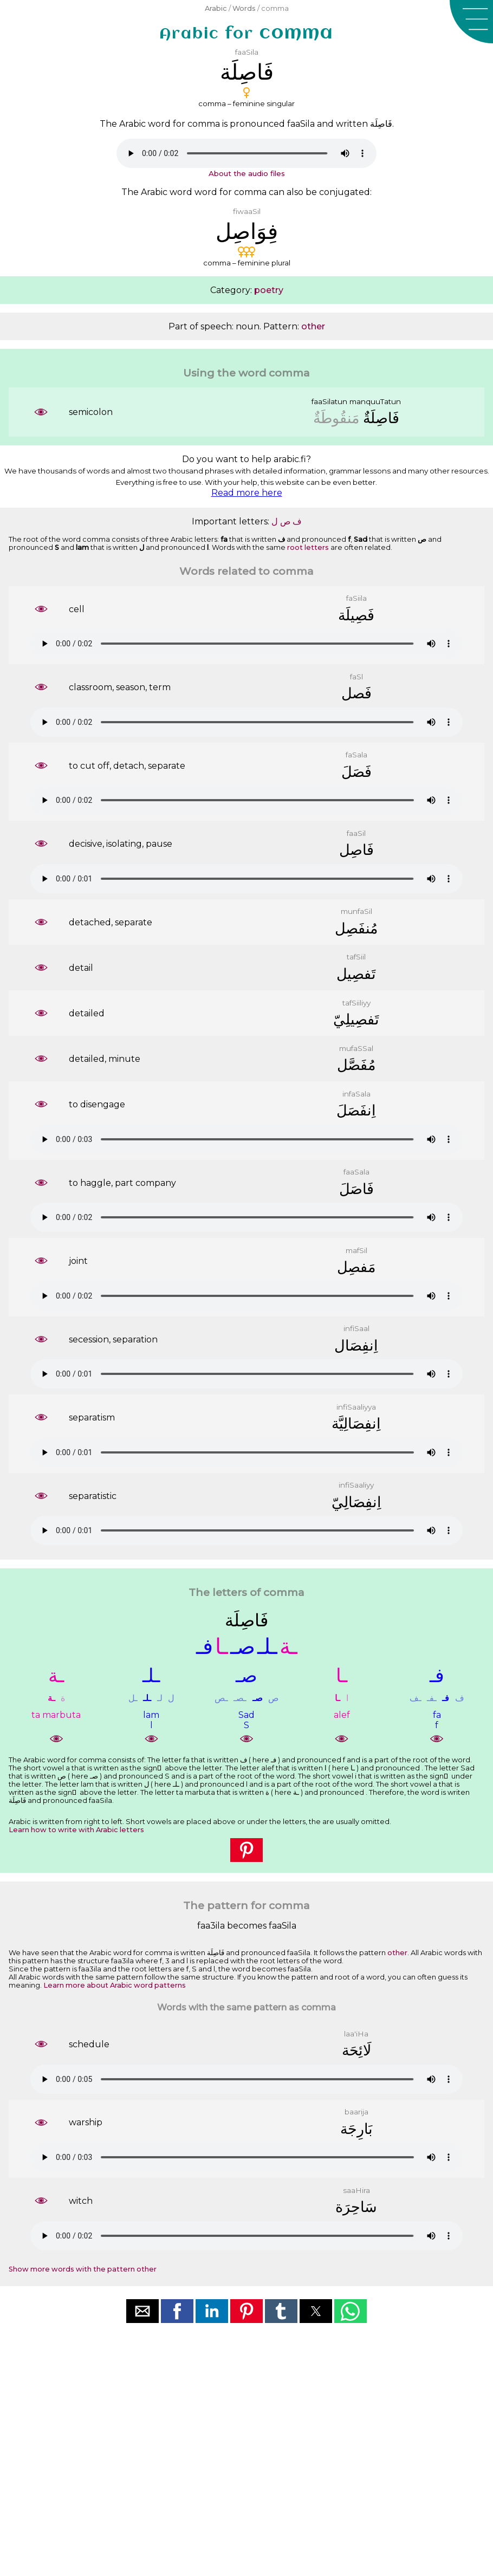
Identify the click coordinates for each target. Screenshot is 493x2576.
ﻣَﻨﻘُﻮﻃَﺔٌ (336, 418)
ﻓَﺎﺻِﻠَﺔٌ (381, 418)
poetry (268, 290)
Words (244, 8)
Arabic (216, 8)
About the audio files (247, 173)
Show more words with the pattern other (83, 2269)
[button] (471, 21)
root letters (308, 547)
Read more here (246, 493)
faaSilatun (329, 401)
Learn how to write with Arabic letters (76, 1830)
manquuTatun (375, 401)
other (313, 326)
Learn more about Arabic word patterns (114, 1985)
